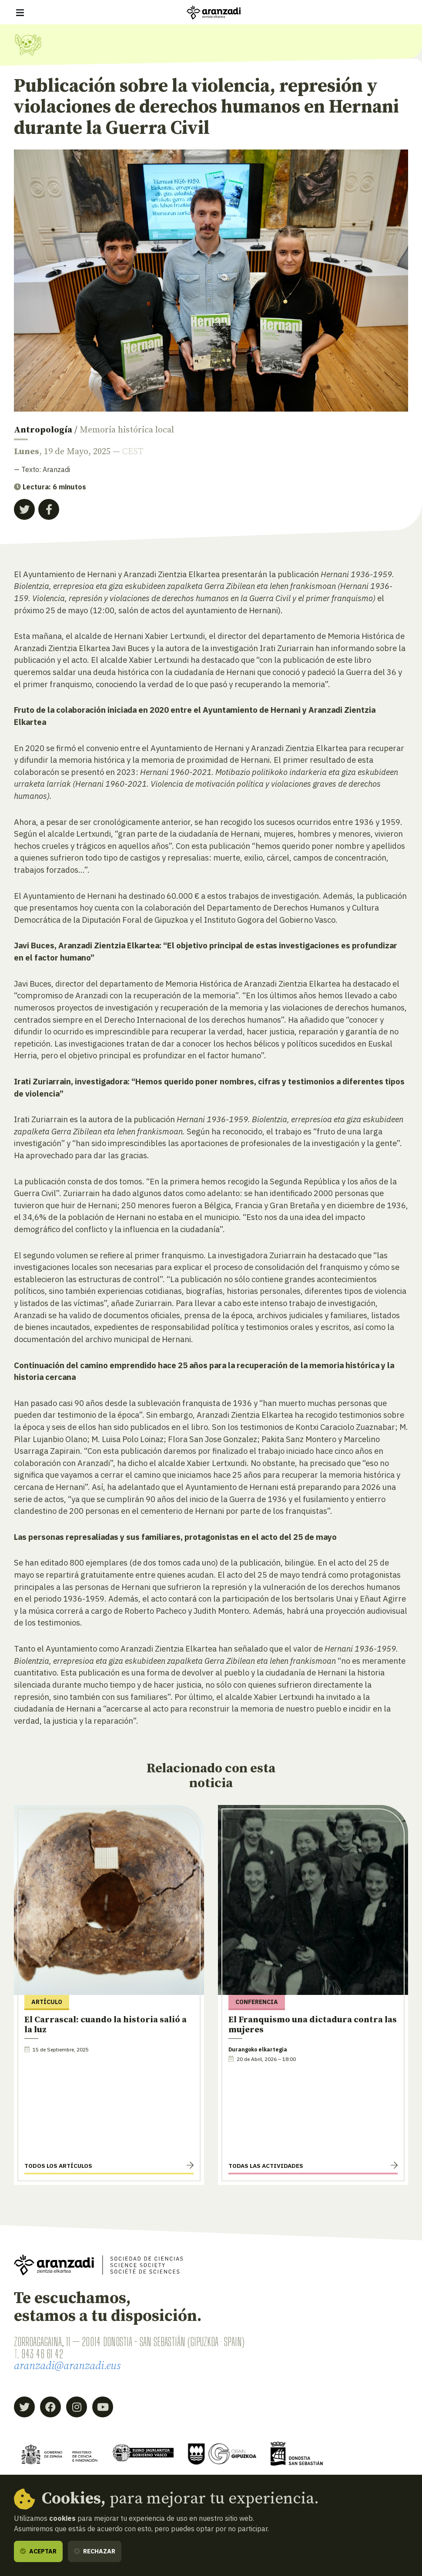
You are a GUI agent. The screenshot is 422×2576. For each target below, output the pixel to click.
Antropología (43, 430)
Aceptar (38, 2551)
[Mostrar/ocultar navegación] (20, 13)
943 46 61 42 (42, 2354)
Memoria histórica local (127, 430)
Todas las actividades (265, 2166)
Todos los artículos (58, 2166)
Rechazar (94, 2551)
